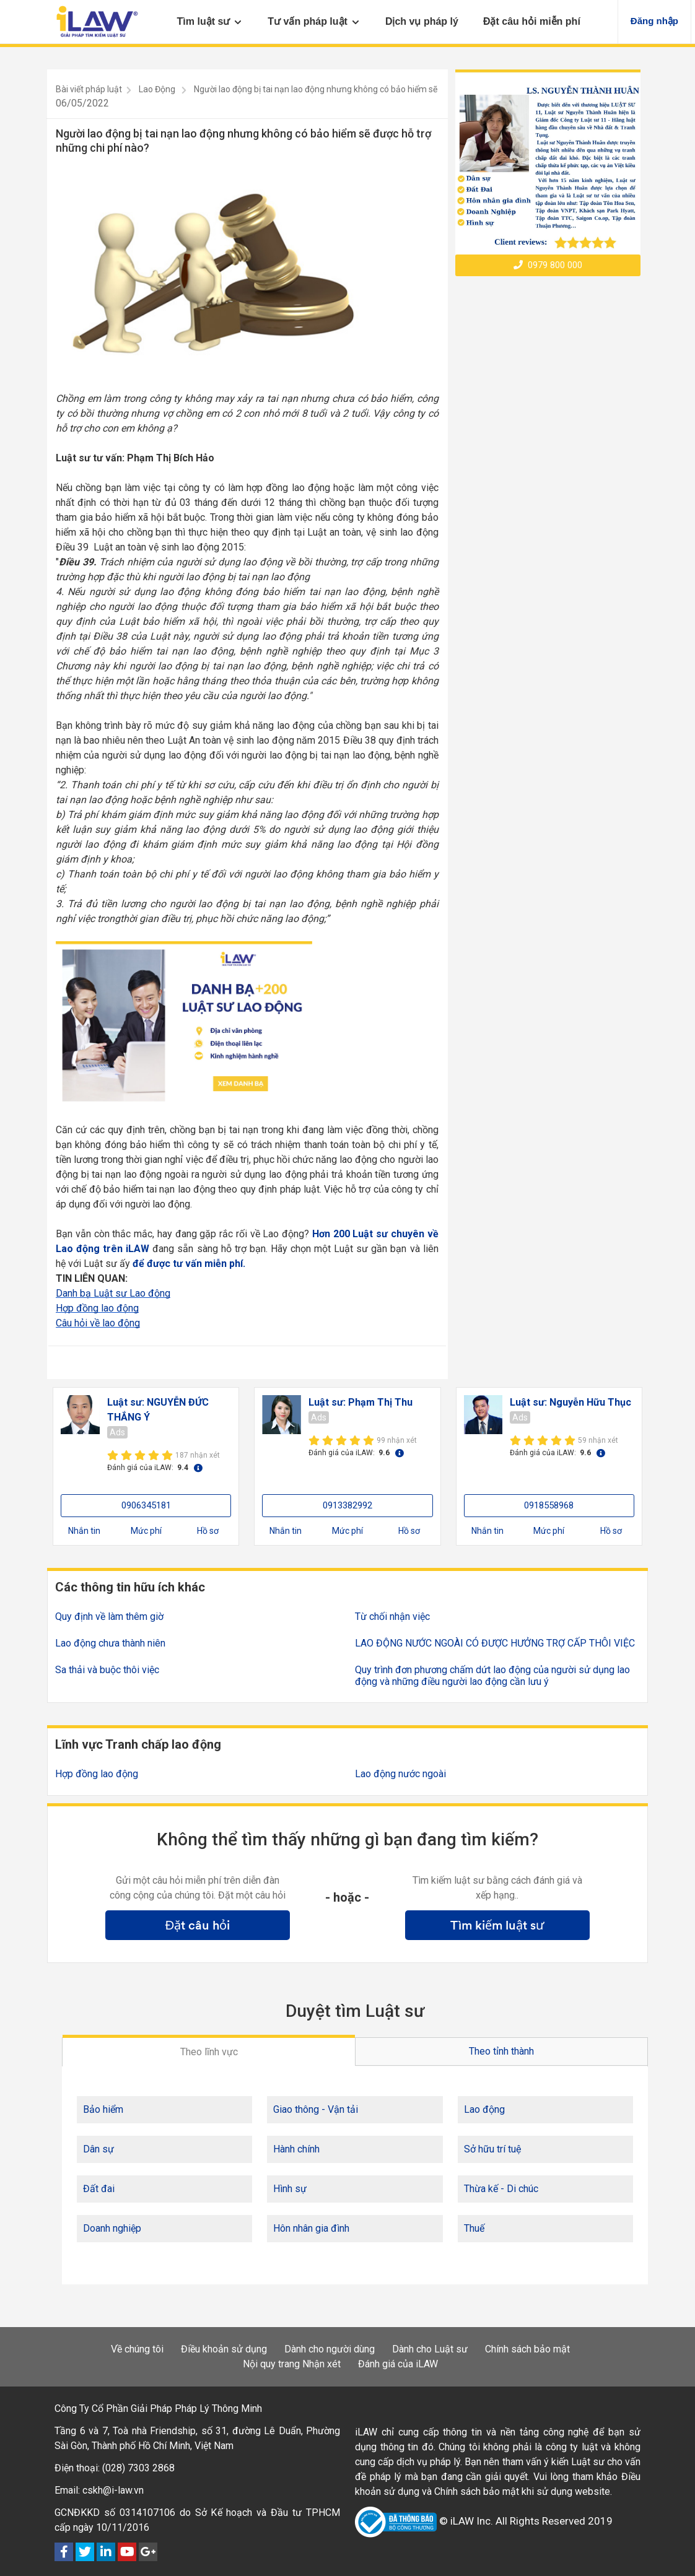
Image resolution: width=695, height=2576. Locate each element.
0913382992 (347, 1505)
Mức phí (146, 1531)
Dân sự (98, 2149)
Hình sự (290, 2189)
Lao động (484, 2109)
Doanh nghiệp (112, 2228)
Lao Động (157, 89)
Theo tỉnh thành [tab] (501, 2051)
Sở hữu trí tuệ (492, 2149)
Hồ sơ (208, 1531)
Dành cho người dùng (329, 2349)
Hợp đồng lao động (97, 1308)
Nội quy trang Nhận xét (292, 2364)
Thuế (474, 2228)
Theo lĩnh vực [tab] (209, 2052)
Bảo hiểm (103, 2109)
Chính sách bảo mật (527, 2349)
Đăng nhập (654, 20)
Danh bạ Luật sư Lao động (113, 1293)
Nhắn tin (84, 1531)
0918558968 (549, 1505)
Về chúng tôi (137, 2349)
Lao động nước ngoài (400, 1774)
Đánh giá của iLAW (398, 2364)
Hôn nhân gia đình (311, 2228)
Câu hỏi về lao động (98, 1323)
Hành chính (296, 2149)
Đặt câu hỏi (197, 1925)
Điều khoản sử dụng (224, 2349)
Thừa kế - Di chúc (501, 2189)
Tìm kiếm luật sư (497, 1925)
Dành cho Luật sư (430, 2349)
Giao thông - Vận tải (315, 2109)
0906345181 (146, 1505)
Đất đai (99, 2189)
